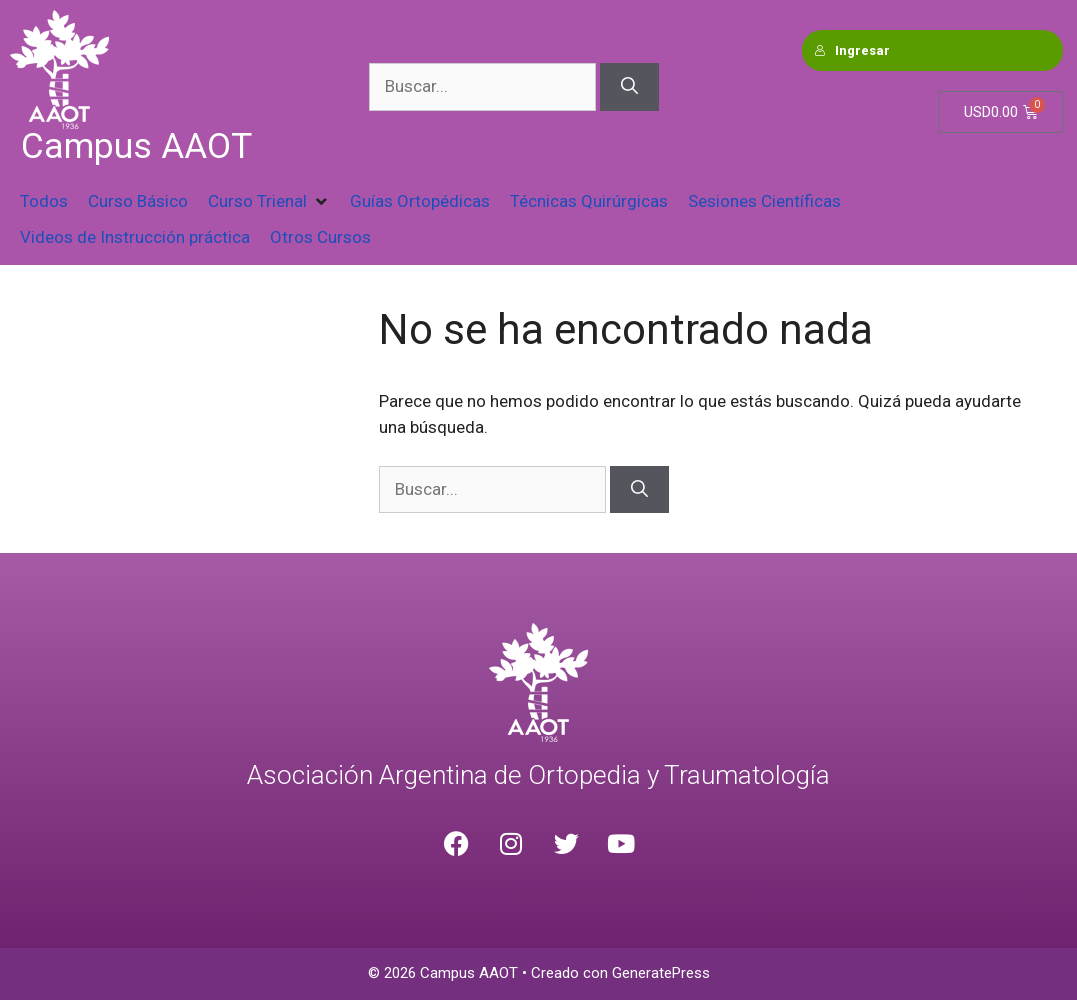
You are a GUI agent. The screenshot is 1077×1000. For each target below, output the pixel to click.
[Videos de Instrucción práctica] (135, 238)
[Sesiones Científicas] (764, 202)
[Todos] (44, 202)
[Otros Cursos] (320, 238)
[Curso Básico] (138, 202)
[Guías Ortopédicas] (420, 202)
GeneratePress (661, 973)
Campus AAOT (136, 146)
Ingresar (852, 50)
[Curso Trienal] (269, 202)
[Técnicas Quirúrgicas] (589, 202)
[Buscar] (629, 87)
